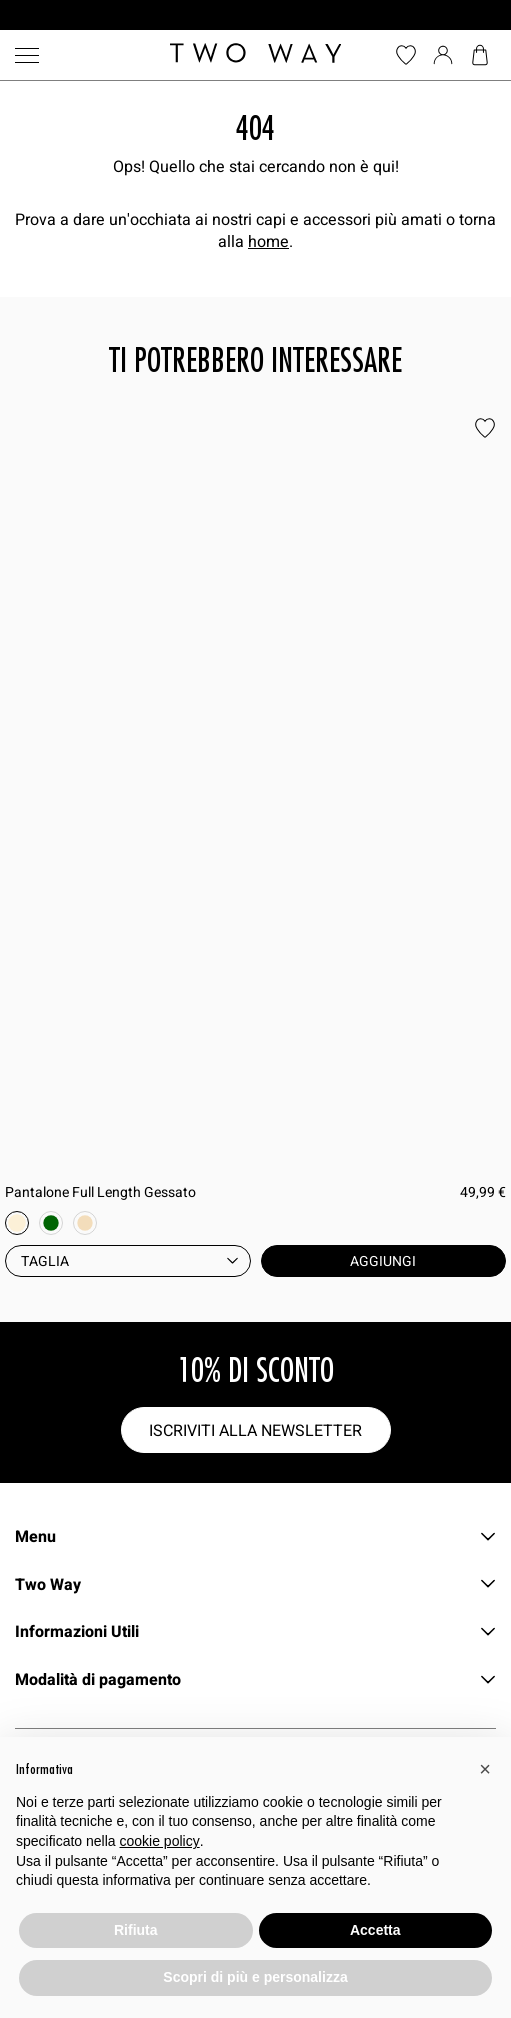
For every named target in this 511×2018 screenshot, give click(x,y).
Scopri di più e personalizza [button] (255, 1977)
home (268, 241)
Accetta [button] (375, 1930)
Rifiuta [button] (136, 1930)
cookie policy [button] (160, 1841)
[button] (485, 1769)
